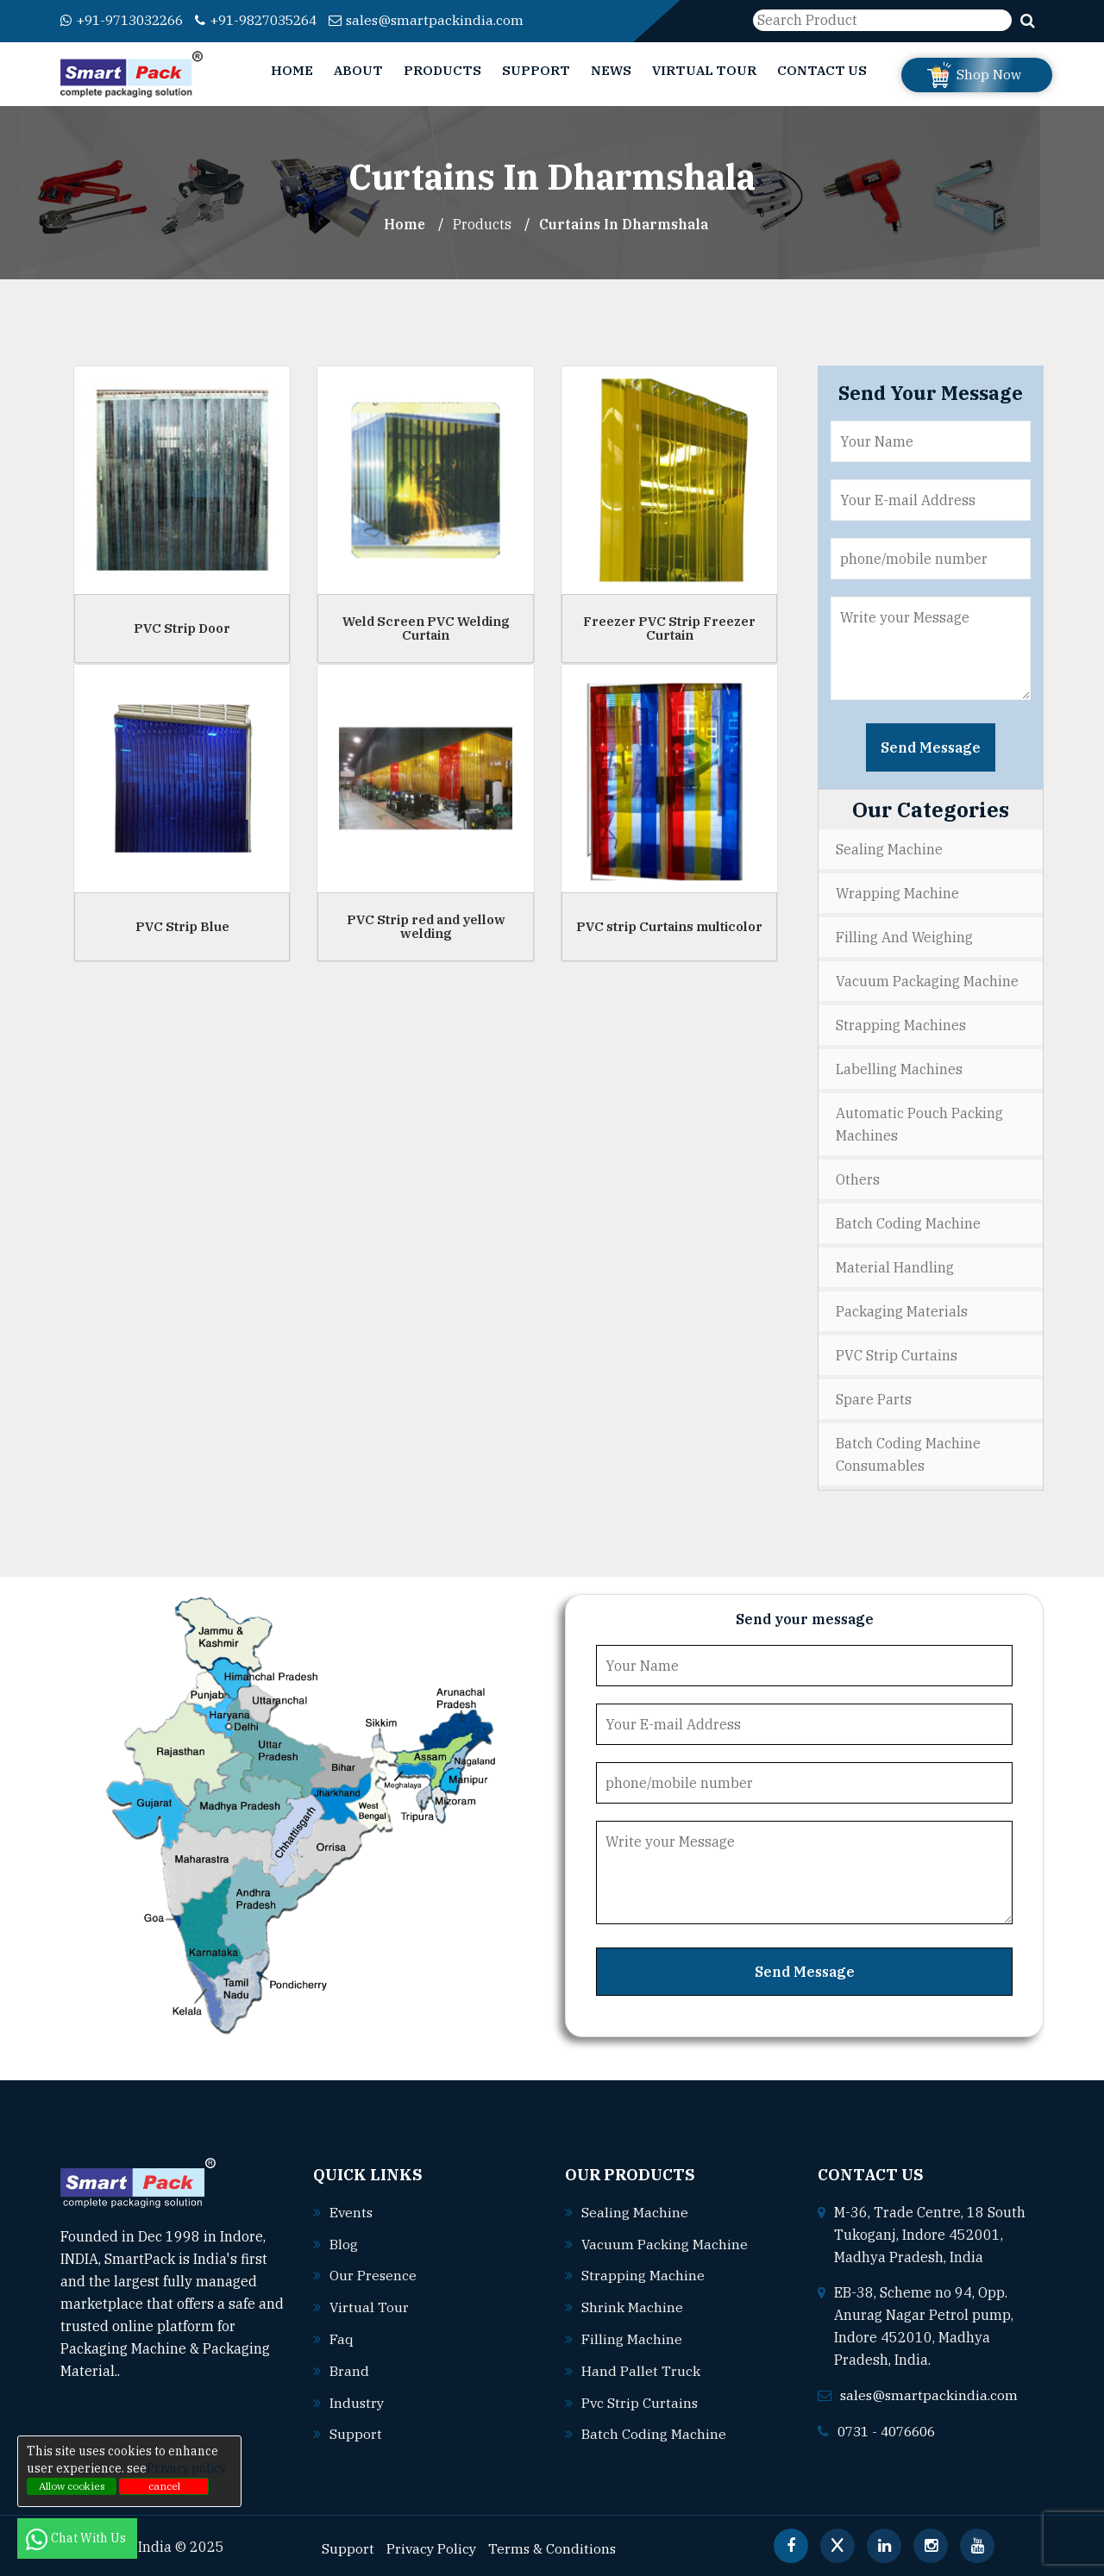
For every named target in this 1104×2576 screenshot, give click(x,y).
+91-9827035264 (272, 19)
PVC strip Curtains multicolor (669, 925)
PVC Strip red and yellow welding (426, 925)
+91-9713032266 (127, 19)
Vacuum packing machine (665, 2242)
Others (858, 1179)
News (611, 70)
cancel (164, 2485)
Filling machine (631, 2335)
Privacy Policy (432, 2542)
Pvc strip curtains (640, 2397)
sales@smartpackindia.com (450, 19)
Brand (349, 2366)
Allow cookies (72, 2485)
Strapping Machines (901, 1025)
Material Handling (895, 1267)
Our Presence (373, 2273)
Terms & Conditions (555, 2542)
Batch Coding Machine (908, 1223)
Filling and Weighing (904, 937)
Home (292, 70)
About (358, 70)
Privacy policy (186, 2468)
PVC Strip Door (182, 627)
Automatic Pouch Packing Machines (919, 1124)
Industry (357, 2397)
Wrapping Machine (897, 893)
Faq (341, 2335)
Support (536, 70)
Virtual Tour (704, 70)
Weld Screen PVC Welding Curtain (426, 627)
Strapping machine (643, 2273)
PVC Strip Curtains (896, 1355)
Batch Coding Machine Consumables (908, 1454)
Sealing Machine (889, 849)
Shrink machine (632, 2304)
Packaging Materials (902, 1311)
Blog (343, 2242)
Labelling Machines (899, 1069)
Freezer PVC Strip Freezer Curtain (669, 627)
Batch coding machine (653, 2428)
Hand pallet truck (640, 2366)
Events (351, 2211)
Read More (163, 2370)
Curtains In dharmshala (625, 224)
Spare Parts (874, 1399)
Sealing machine (634, 2211)
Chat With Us (77, 2538)
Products (442, 70)
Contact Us (822, 70)
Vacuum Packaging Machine (927, 981)
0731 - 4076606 (890, 2429)
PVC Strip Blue (182, 925)
